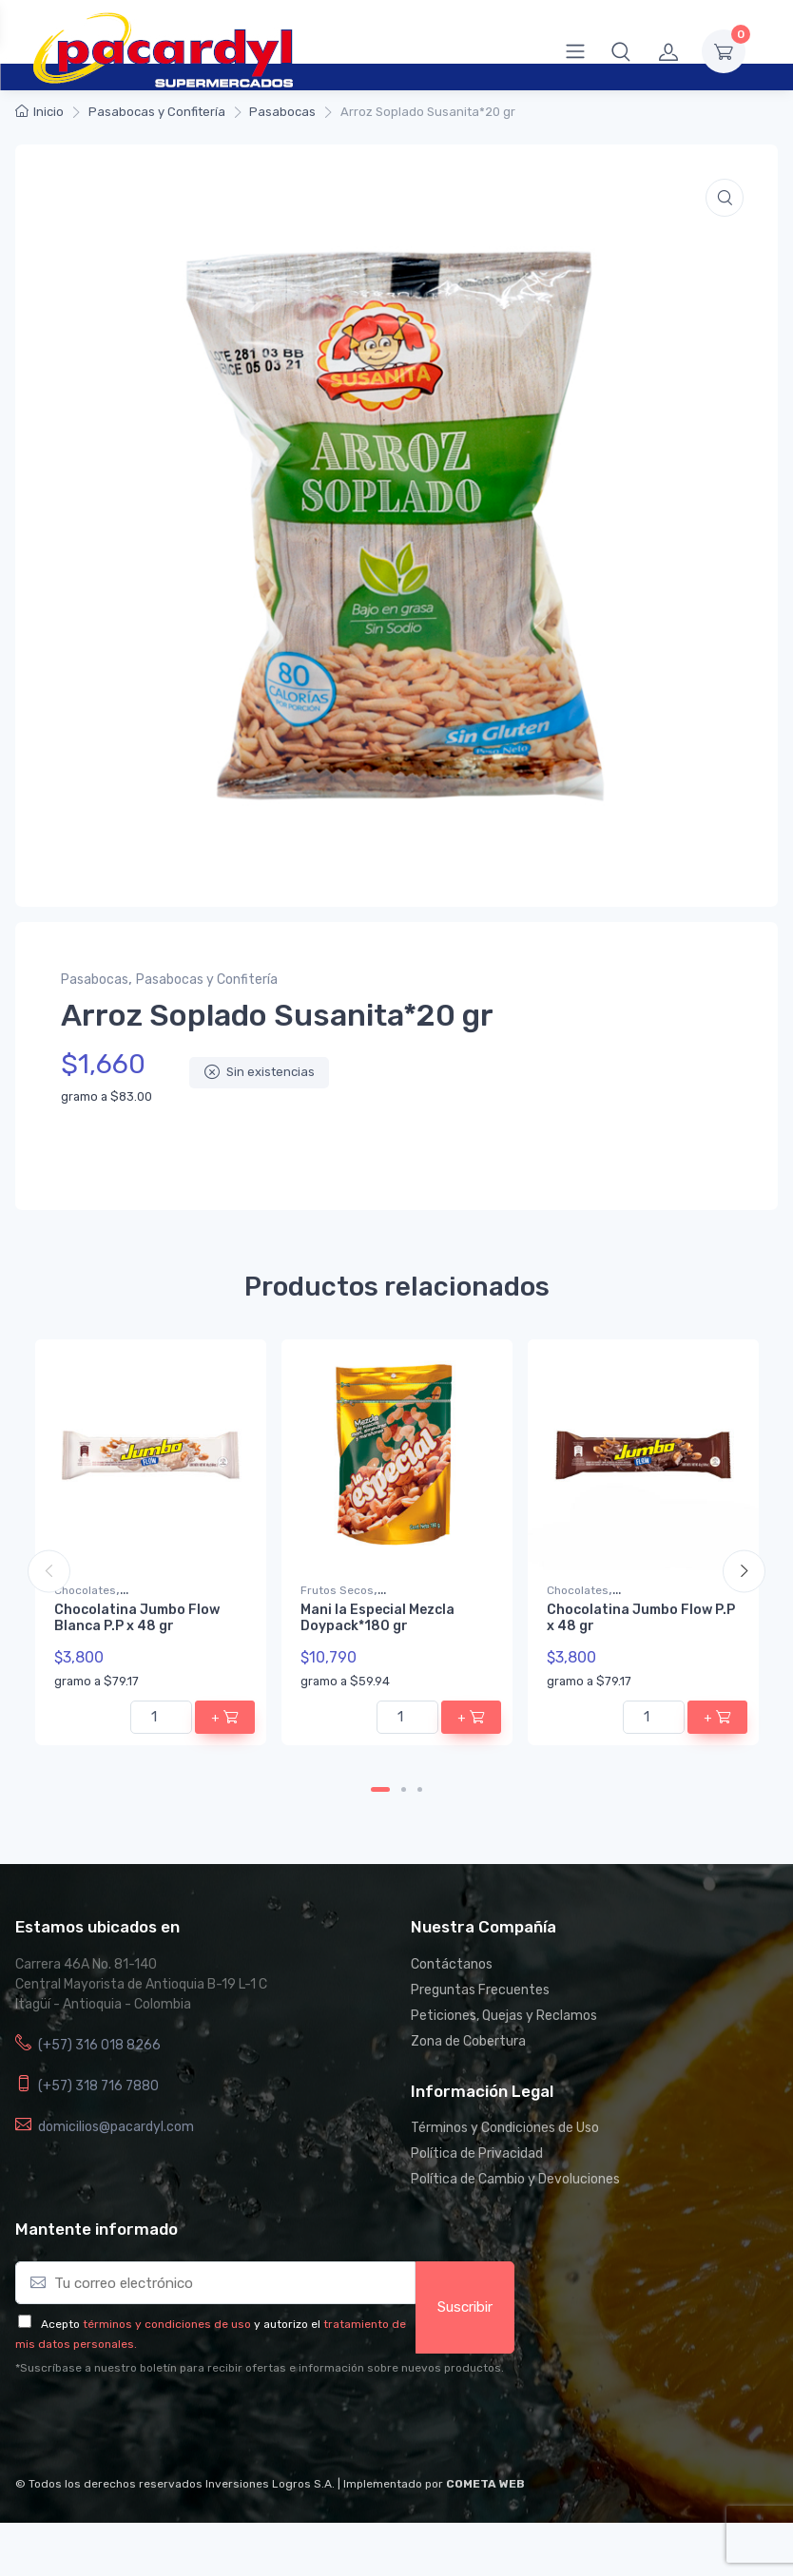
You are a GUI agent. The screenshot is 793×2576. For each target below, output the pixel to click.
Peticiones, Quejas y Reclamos (504, 2016)
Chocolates (85, 1590)
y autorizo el (287, 2324)
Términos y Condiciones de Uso (505, 2128)
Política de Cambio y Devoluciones (515, 2179)
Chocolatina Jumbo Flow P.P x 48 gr (641, 1618)
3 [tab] (419, 1789)
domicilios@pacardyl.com (116, 2127)
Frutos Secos (337, 1590)
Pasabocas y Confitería (156, 112)
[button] (621, 51)
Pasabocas (282, 112)
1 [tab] (380, 1789)
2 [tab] (403, 1789)
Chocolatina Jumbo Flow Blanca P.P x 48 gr (137, 1618)
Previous (49, 1571)
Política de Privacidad (477, 2153)
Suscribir (465, 2307)
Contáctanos (452, 1964)
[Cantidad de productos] (161, 1716)
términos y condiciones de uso (167, 2324)
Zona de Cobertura (468, 2041)
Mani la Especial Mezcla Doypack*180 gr (377, 1618)
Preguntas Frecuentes (480, 1990)
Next (744, 1571)
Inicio (48, 112)
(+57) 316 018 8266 (99, 2045)
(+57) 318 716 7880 (98, 2086)
